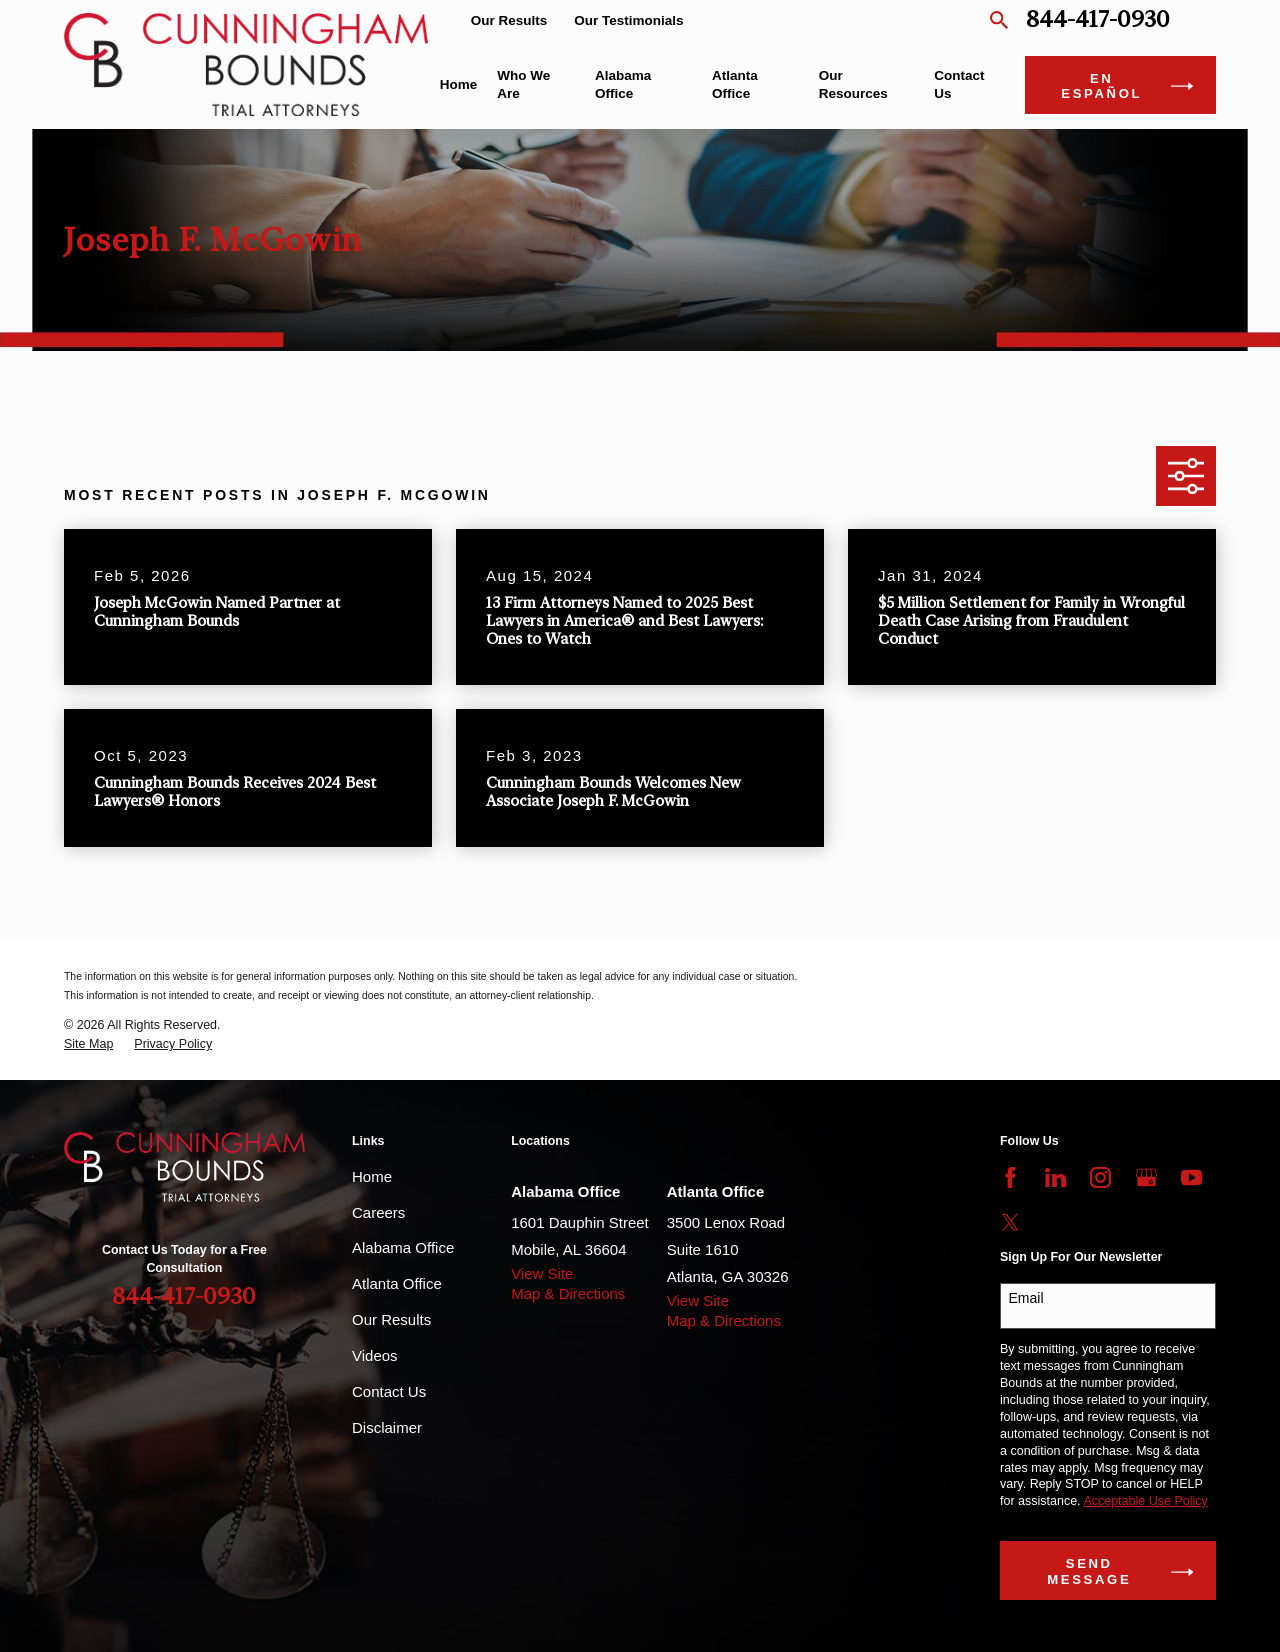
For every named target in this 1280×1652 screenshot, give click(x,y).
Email (1026, 1298)
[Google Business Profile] (1146, 1177)
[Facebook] (1010, 1177)
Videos (375, 1355)
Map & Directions (568, 1293)
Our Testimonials (628, 20)
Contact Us (389, 1391)
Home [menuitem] (459, 84)
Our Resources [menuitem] (853, 84)
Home (372, 1176)
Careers (378, 1212)
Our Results (509, 20)
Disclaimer (387, 1427)
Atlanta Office (397, 1283)
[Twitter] (1010, 1222)
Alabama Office (403, 1247)
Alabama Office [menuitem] (623, 84)
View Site (542, 1273)
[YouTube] (1191, 1177)
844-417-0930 (1098, 20)
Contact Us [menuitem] (959, 84)
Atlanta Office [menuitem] (735, 84)
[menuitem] (88, 1044)
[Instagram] (1100, 1177)
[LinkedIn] (1055, 1177)
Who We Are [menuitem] (523, 84)
